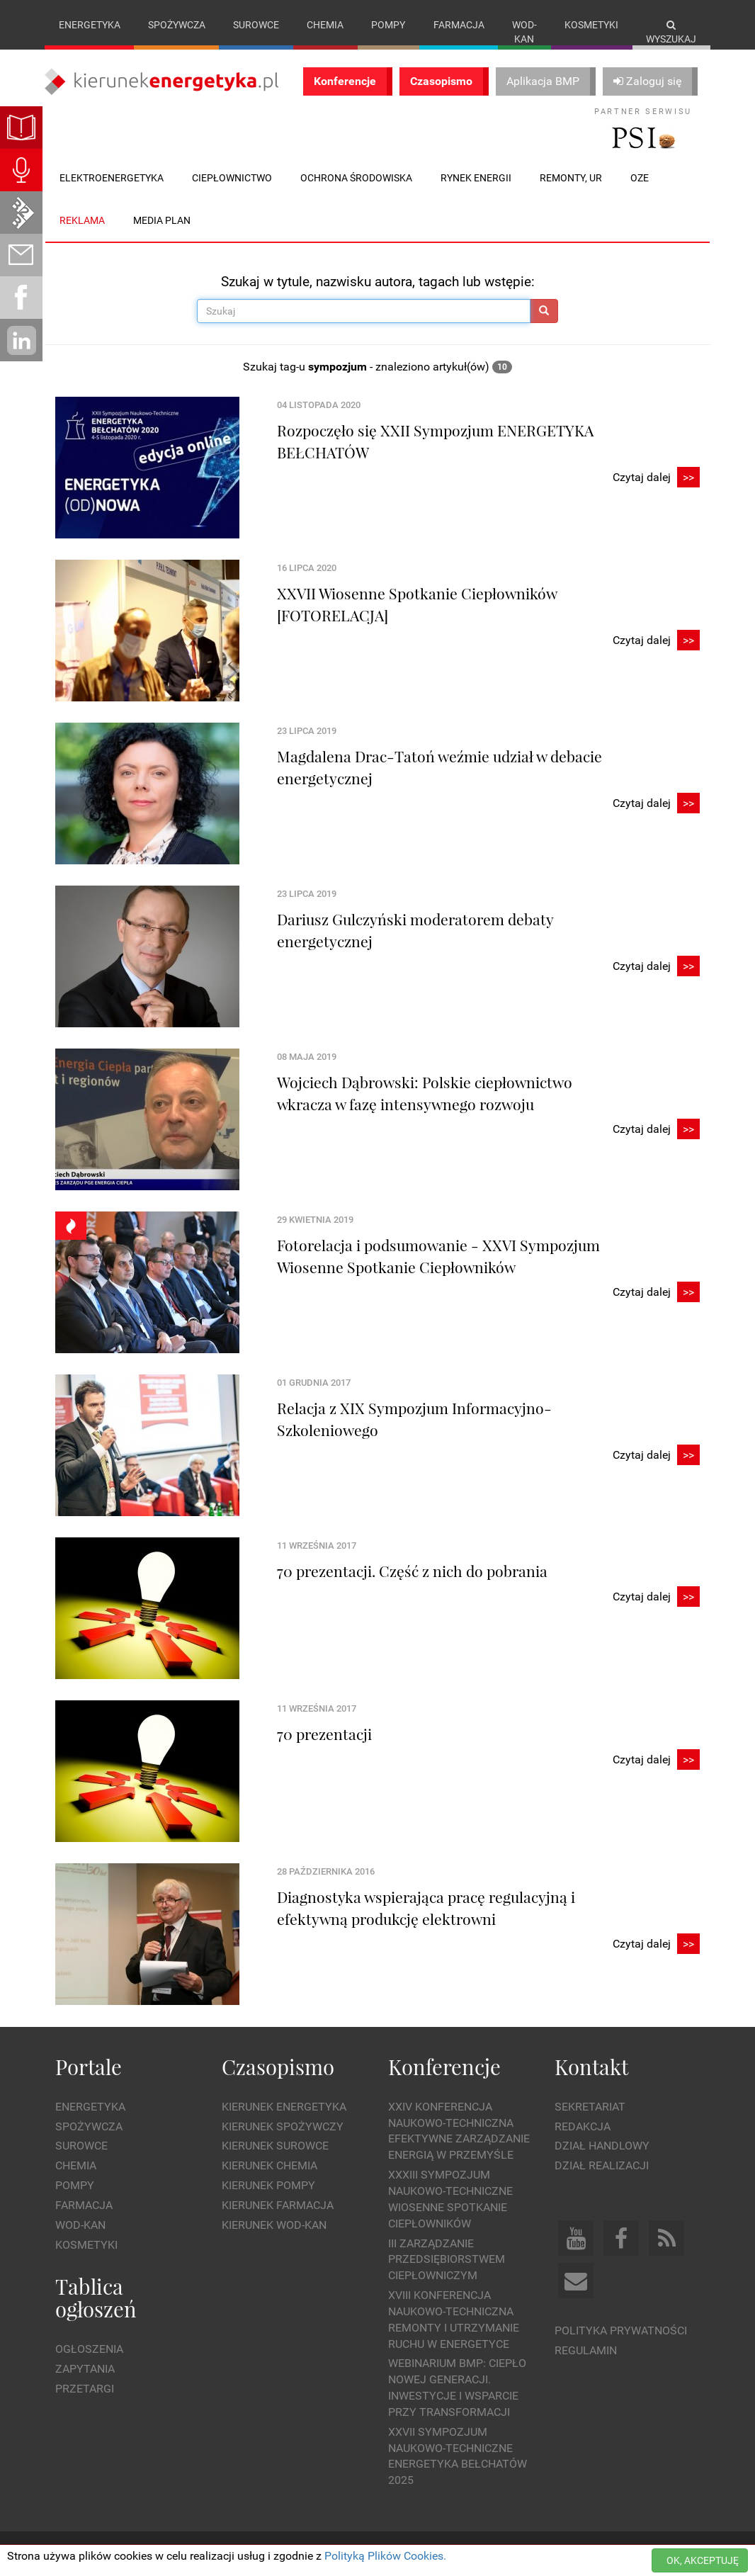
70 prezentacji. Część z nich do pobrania (412, 1571)
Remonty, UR (571, 177)
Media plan (162, 220)
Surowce (256, 24)
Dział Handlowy (602, 2145)
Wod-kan (524, 32)
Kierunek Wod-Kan (274, 2225)
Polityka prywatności (621, 2330)
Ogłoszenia (89, 2349)
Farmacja (458, 24)
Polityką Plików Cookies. (385, 2556)
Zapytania (85, 2369)
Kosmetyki (591, 24)
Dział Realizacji (602, 2165)
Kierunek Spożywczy (283, 2126)
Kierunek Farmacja (278, 2205)
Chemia (325, 24)
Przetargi (84, 2388)
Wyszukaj (671, 32)
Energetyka (89, 24)
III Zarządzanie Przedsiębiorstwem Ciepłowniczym (446, 2260)
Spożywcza (176, 24)
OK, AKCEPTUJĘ (702, 2560)
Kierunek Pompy (268, 2185)
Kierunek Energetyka (284, 2106)
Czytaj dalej (656, 478)
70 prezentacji (324, 1734)
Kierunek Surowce (275, 2145)
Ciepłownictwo (232, 177)
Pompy (388, 24)
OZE (639, 177)
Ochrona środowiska (356, 177)
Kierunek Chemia (269, 2165)
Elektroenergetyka (111, 177)
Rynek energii (476, 177)
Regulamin (586, 2350)
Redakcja (583, 2126)
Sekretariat (590, 2106)
